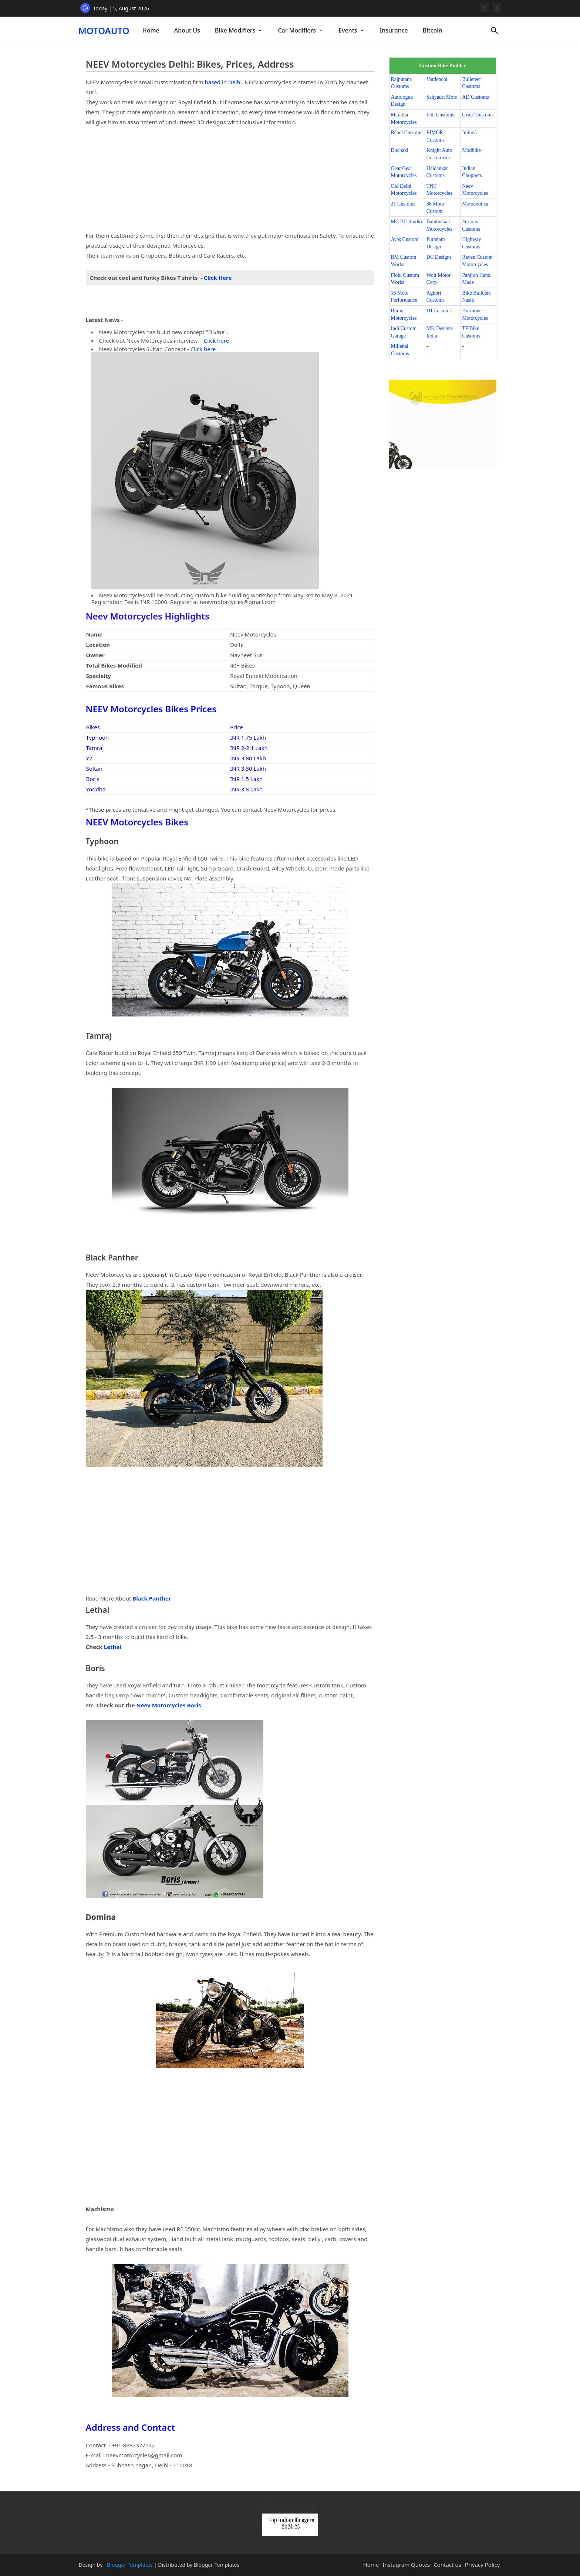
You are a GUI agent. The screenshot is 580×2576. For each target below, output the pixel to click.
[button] (494, 30)
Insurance (394, 30)
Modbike (471, 150)
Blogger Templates (129, 2564)
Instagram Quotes (406, 2564)
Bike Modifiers (235, 30)
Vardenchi (437, 79)
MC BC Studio (406, 221)
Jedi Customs (440, 115)
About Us (187, 30)
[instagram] (484, 7)
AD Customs (475, 97)
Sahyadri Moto (442, 97)
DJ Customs (439, 310)
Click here (216, 340)
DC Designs (439, 257)
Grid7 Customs (477, 115)
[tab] (151, 30)
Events (347, 30)
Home (150, 30)
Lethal (112, 1646)
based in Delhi (223, 82)
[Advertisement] (230, 179)
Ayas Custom (405, 239)
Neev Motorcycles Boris (168, 1705)
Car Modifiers (297, 30)
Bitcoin (432, 30)
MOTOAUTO (103, 30)
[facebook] (497, 7)
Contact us (447, 2564)
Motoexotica (475, 204)
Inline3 (469, 132)
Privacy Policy (482, 2564)
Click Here (218, 277)
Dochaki (399, 150)
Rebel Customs (406, 132)
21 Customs (403, 204)
